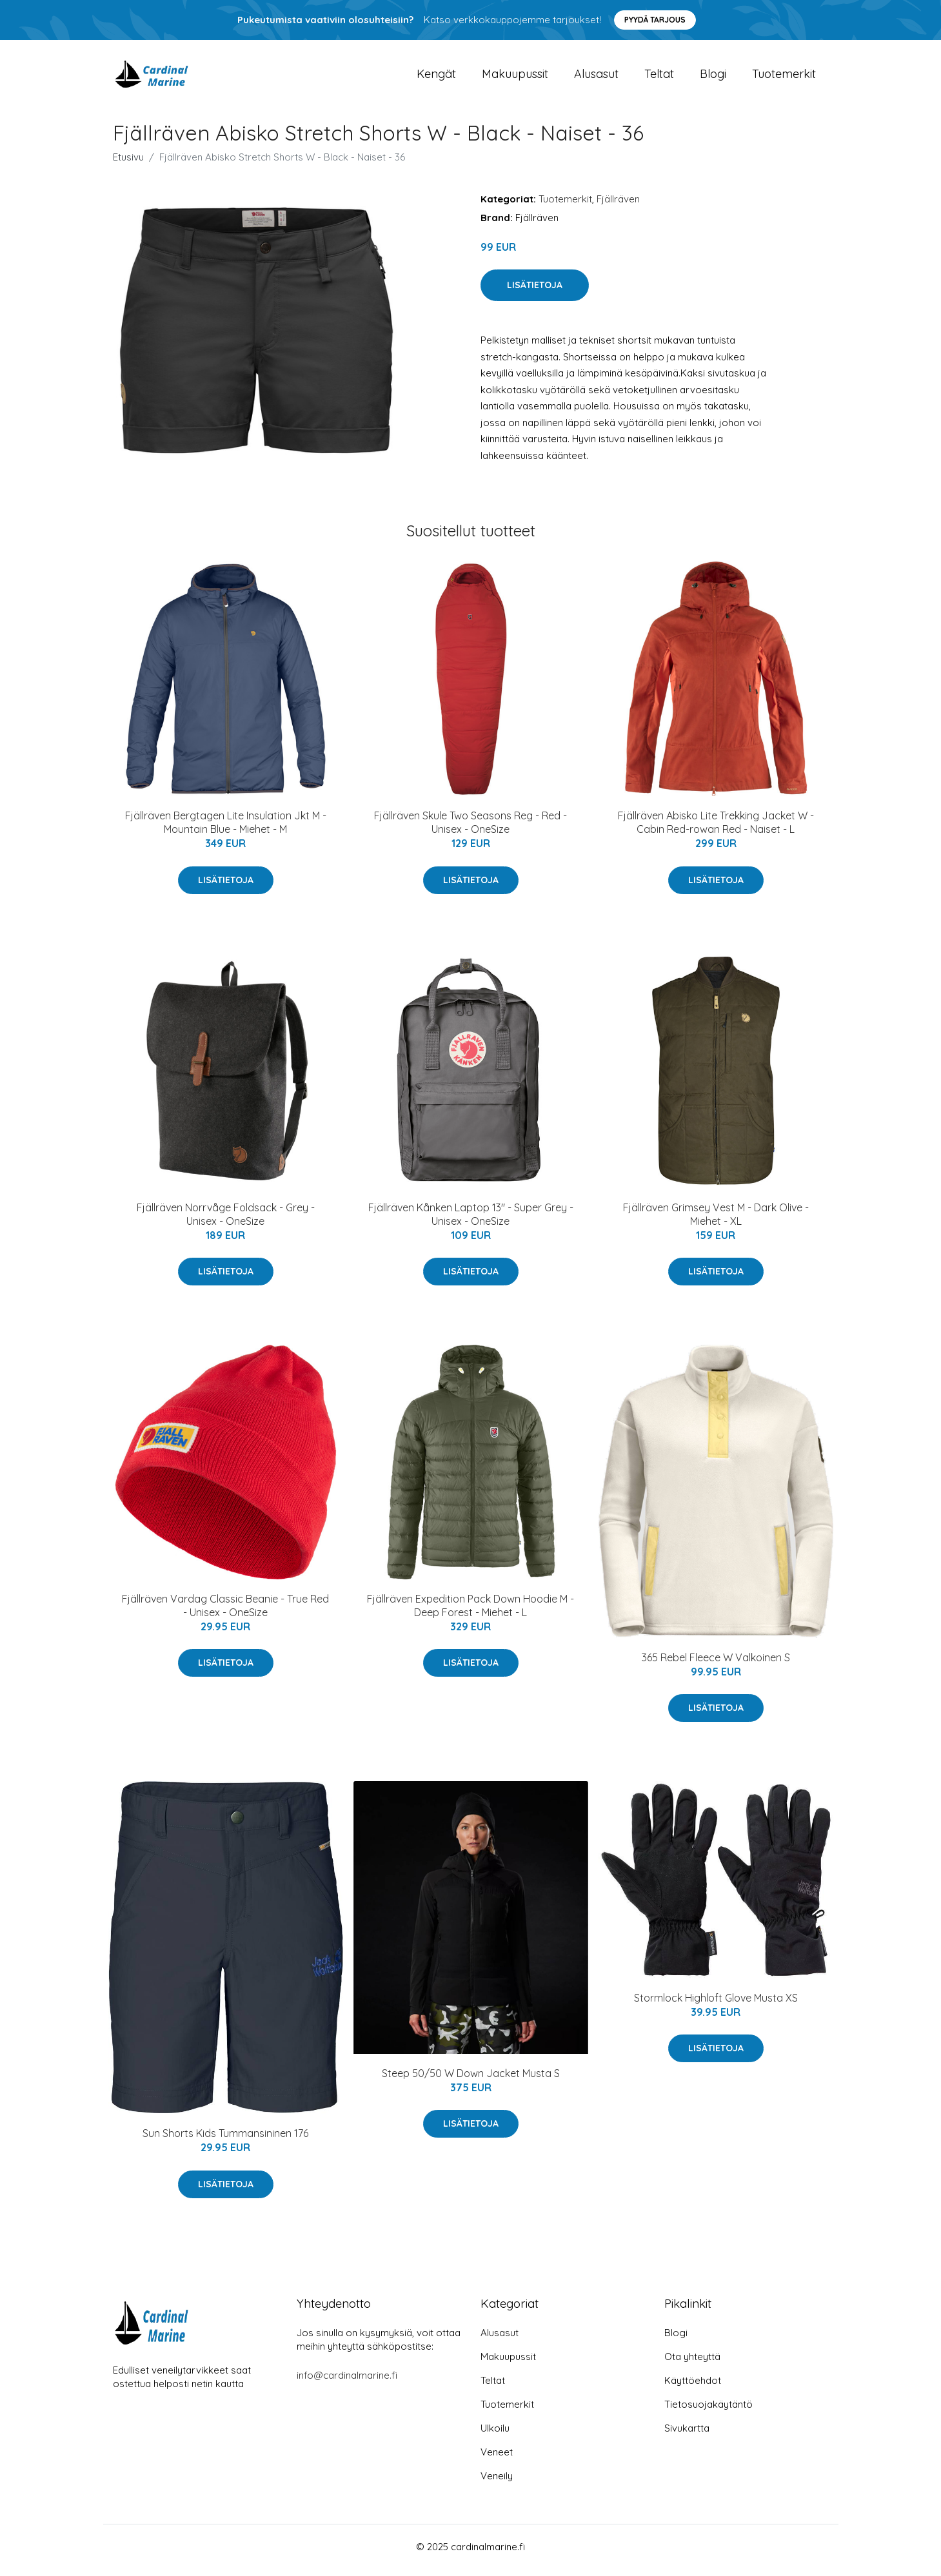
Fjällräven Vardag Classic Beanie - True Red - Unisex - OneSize (225, 1612)
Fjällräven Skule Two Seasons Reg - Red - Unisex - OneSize (470, 829)
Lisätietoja (534, 292)
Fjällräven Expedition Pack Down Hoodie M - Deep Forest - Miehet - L (470, 1612)
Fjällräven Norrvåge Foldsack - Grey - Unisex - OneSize (226, 1220)
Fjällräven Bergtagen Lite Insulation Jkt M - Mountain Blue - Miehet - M (225, 829)
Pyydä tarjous (655, 19)
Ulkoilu (495, 2435)
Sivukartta (686, 2435)
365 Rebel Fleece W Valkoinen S (716, 1663)
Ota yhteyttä (692, 2363)
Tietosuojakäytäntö (708, 2411)
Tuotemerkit (784, 77)
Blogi (713, 77)
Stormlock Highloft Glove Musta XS (716, 2004)
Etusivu (128, 163)
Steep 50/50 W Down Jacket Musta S (471, 2079)
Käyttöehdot (692, 2387)
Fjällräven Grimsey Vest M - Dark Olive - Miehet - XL (716, 1220)
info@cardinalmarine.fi (347, 2382)
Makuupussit (515, 77)
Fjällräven (618, 205)
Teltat (659, 77)
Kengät (436, 77)
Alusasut (596, 77)
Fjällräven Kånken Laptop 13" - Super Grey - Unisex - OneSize (470, 1220)
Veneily (496, 2483)
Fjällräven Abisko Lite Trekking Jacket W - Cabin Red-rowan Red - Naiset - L (716, 829)
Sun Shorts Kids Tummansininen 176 (225, 2140)
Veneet (496, 2459)
